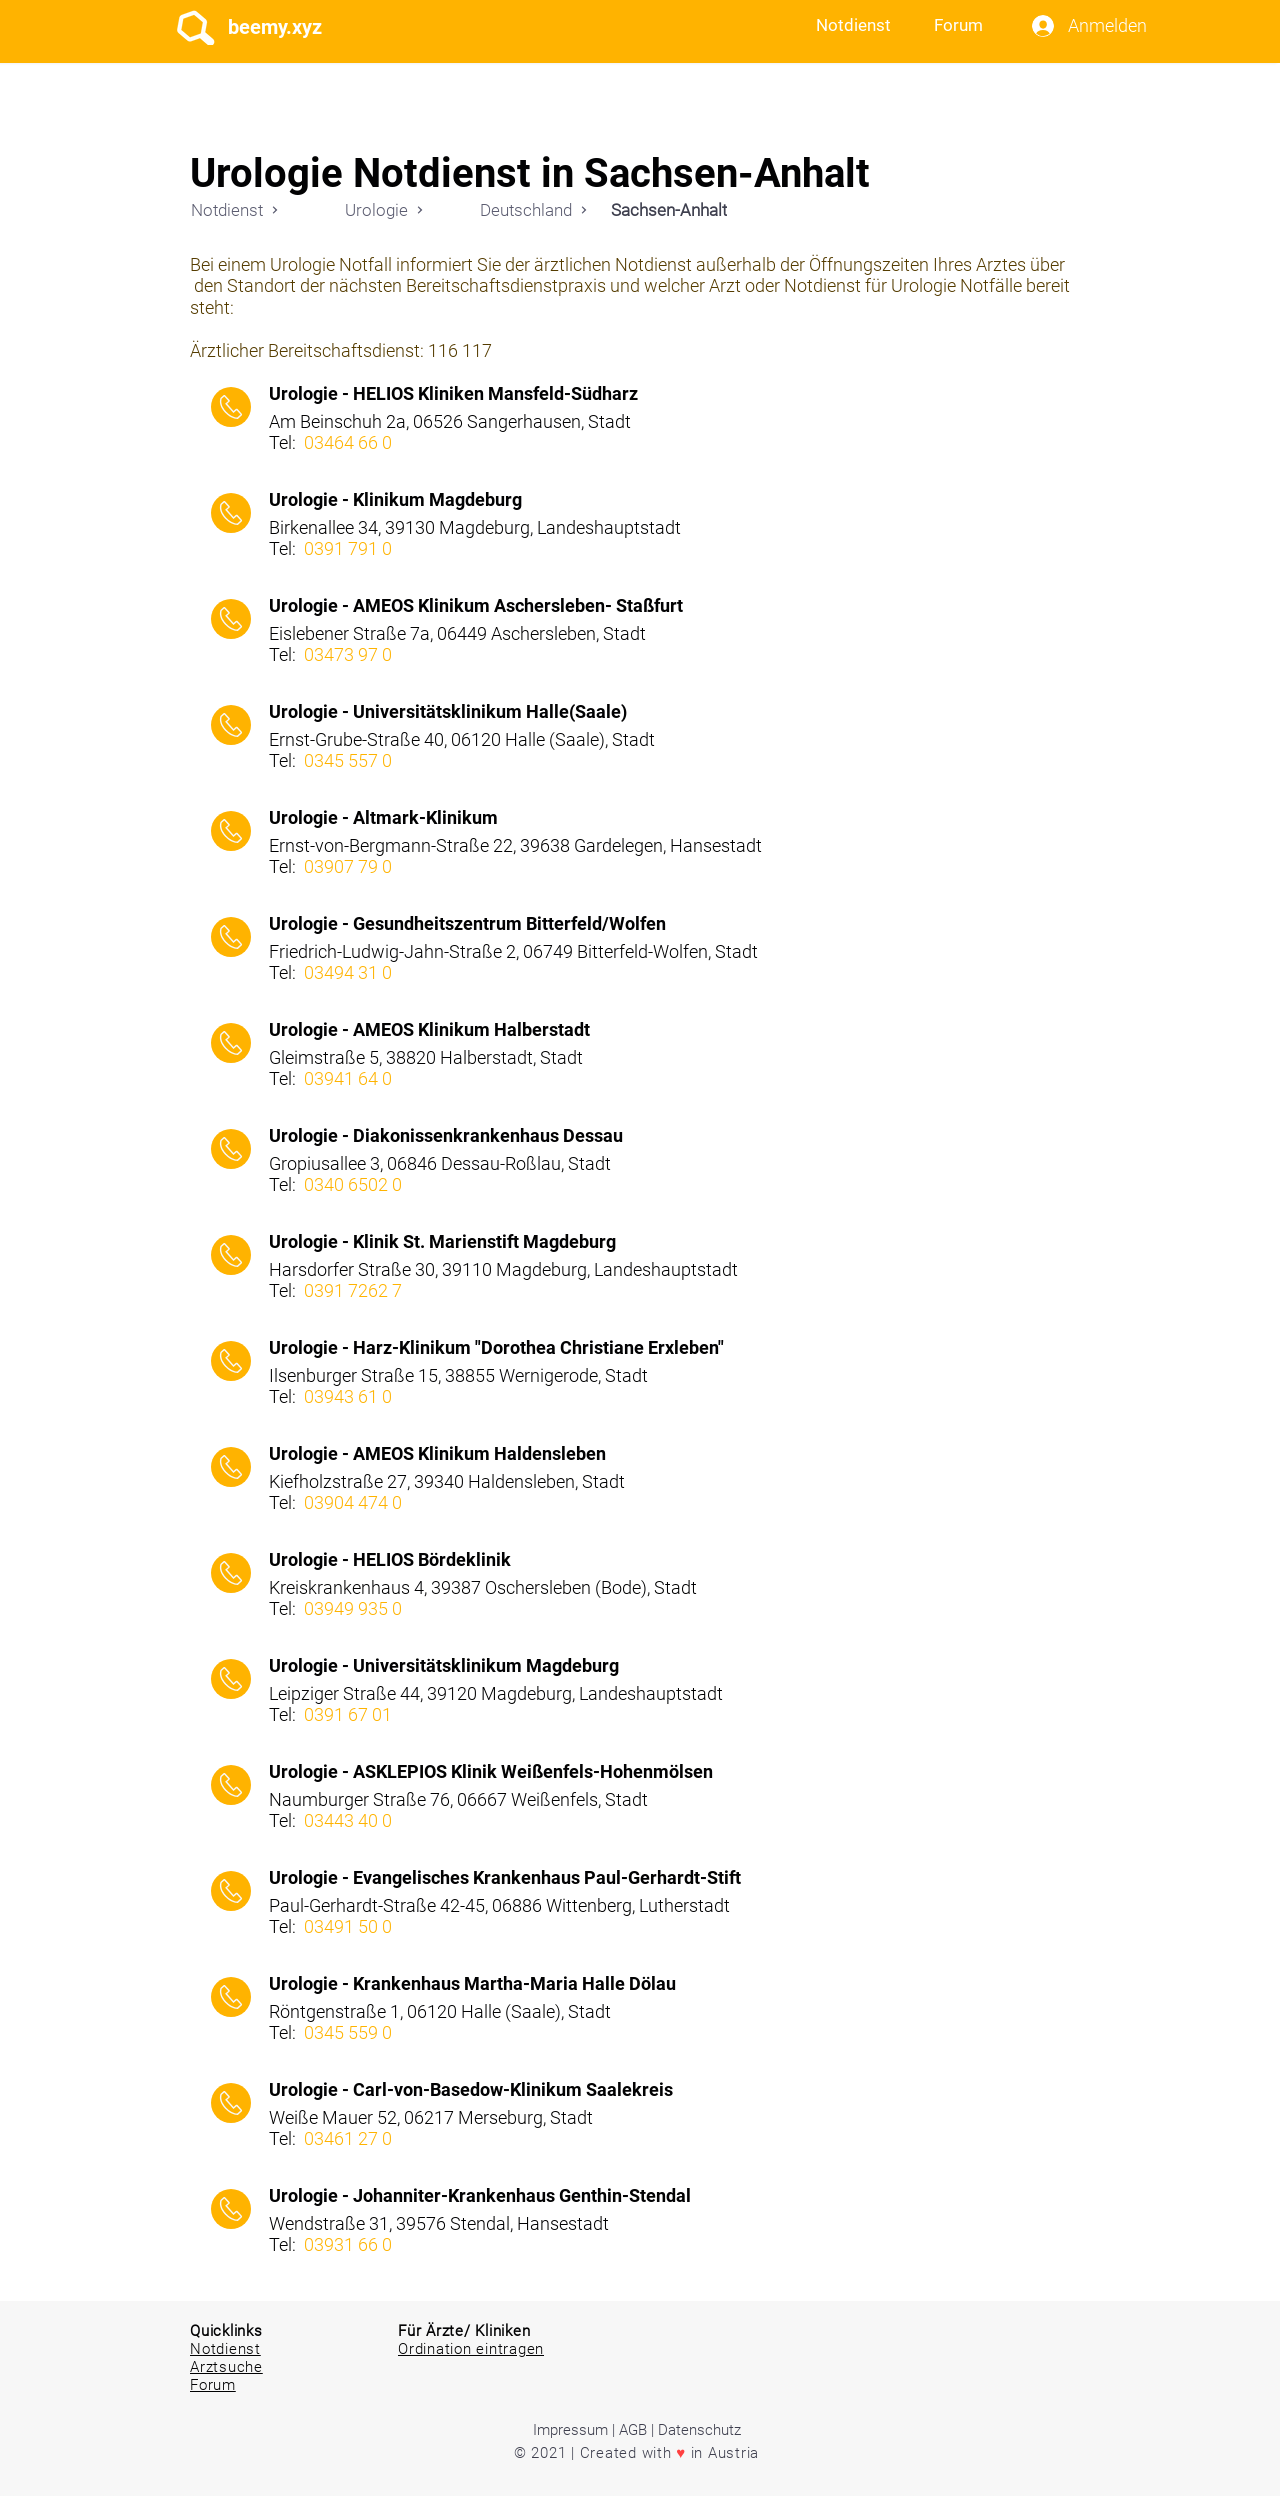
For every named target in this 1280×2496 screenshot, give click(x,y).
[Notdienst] (235, 209)
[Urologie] (384, 209)
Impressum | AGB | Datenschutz (637, 2430)
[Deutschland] (534, 209)
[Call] (231, 407)
